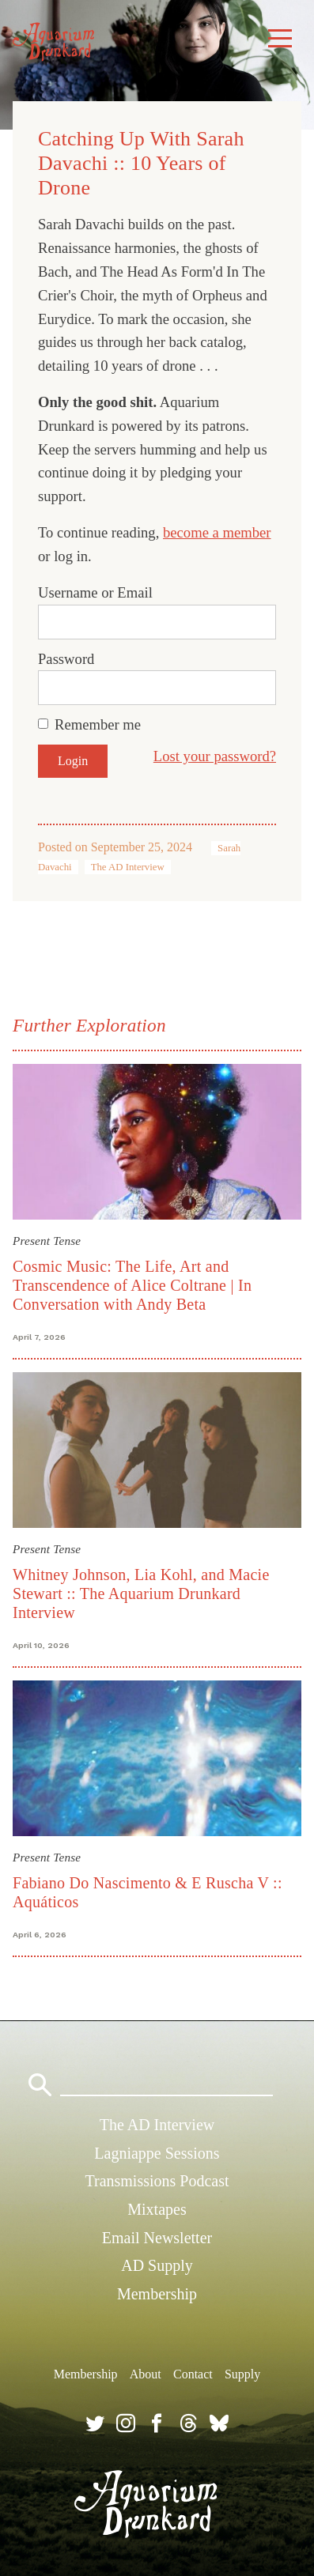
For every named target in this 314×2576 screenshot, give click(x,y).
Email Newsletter (157, 2237)
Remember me (98, 724)
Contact (193, 2374)
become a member (217, 532)
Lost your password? (214, 756)
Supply (242, 2374)
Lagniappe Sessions (156, 2153)
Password (66, 659)
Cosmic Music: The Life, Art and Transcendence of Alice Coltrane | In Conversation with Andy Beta (132, 1285)
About (145, 2374)
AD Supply (157, 2265)
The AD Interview (128, 867)
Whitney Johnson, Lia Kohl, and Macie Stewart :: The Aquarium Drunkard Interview (141, 1593)
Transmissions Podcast (157, 2180)
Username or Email (95, 592)
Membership (157, 2294)
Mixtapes (156, 2209)
